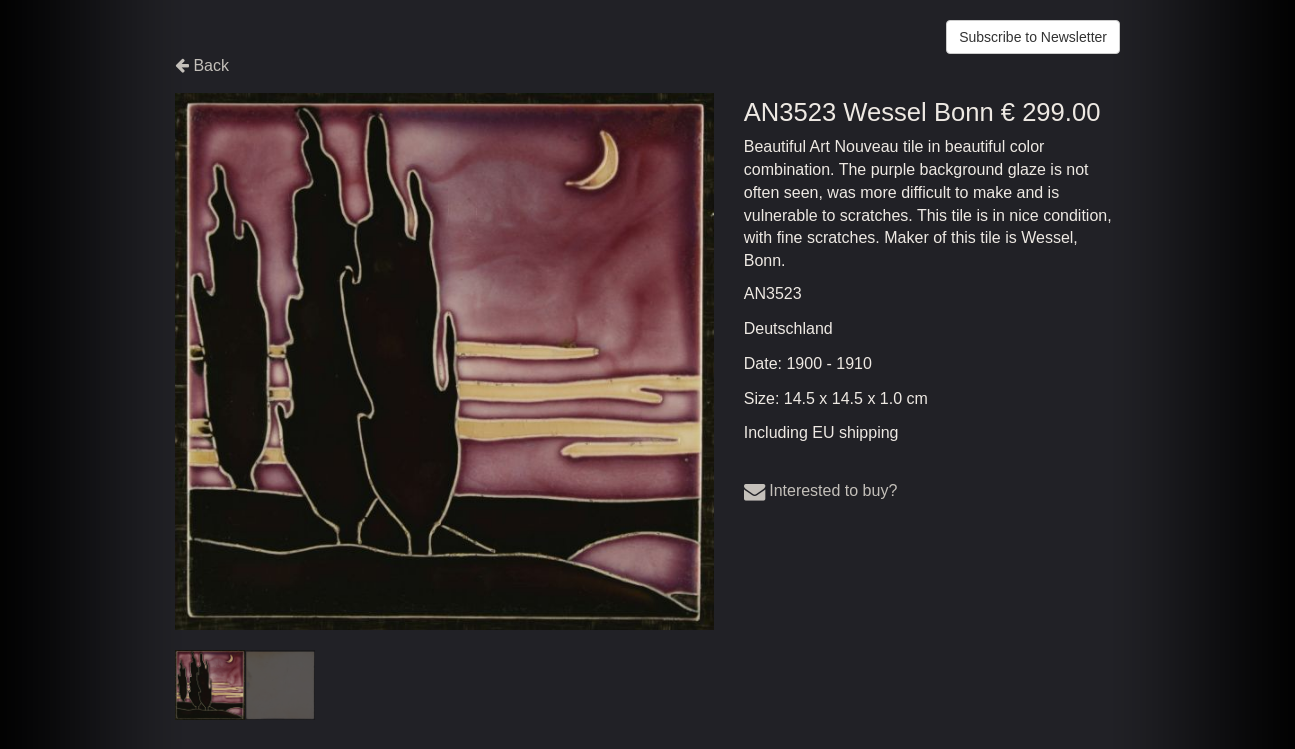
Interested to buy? (821, 490)
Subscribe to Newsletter (1033, 37)
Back (202, 65)
